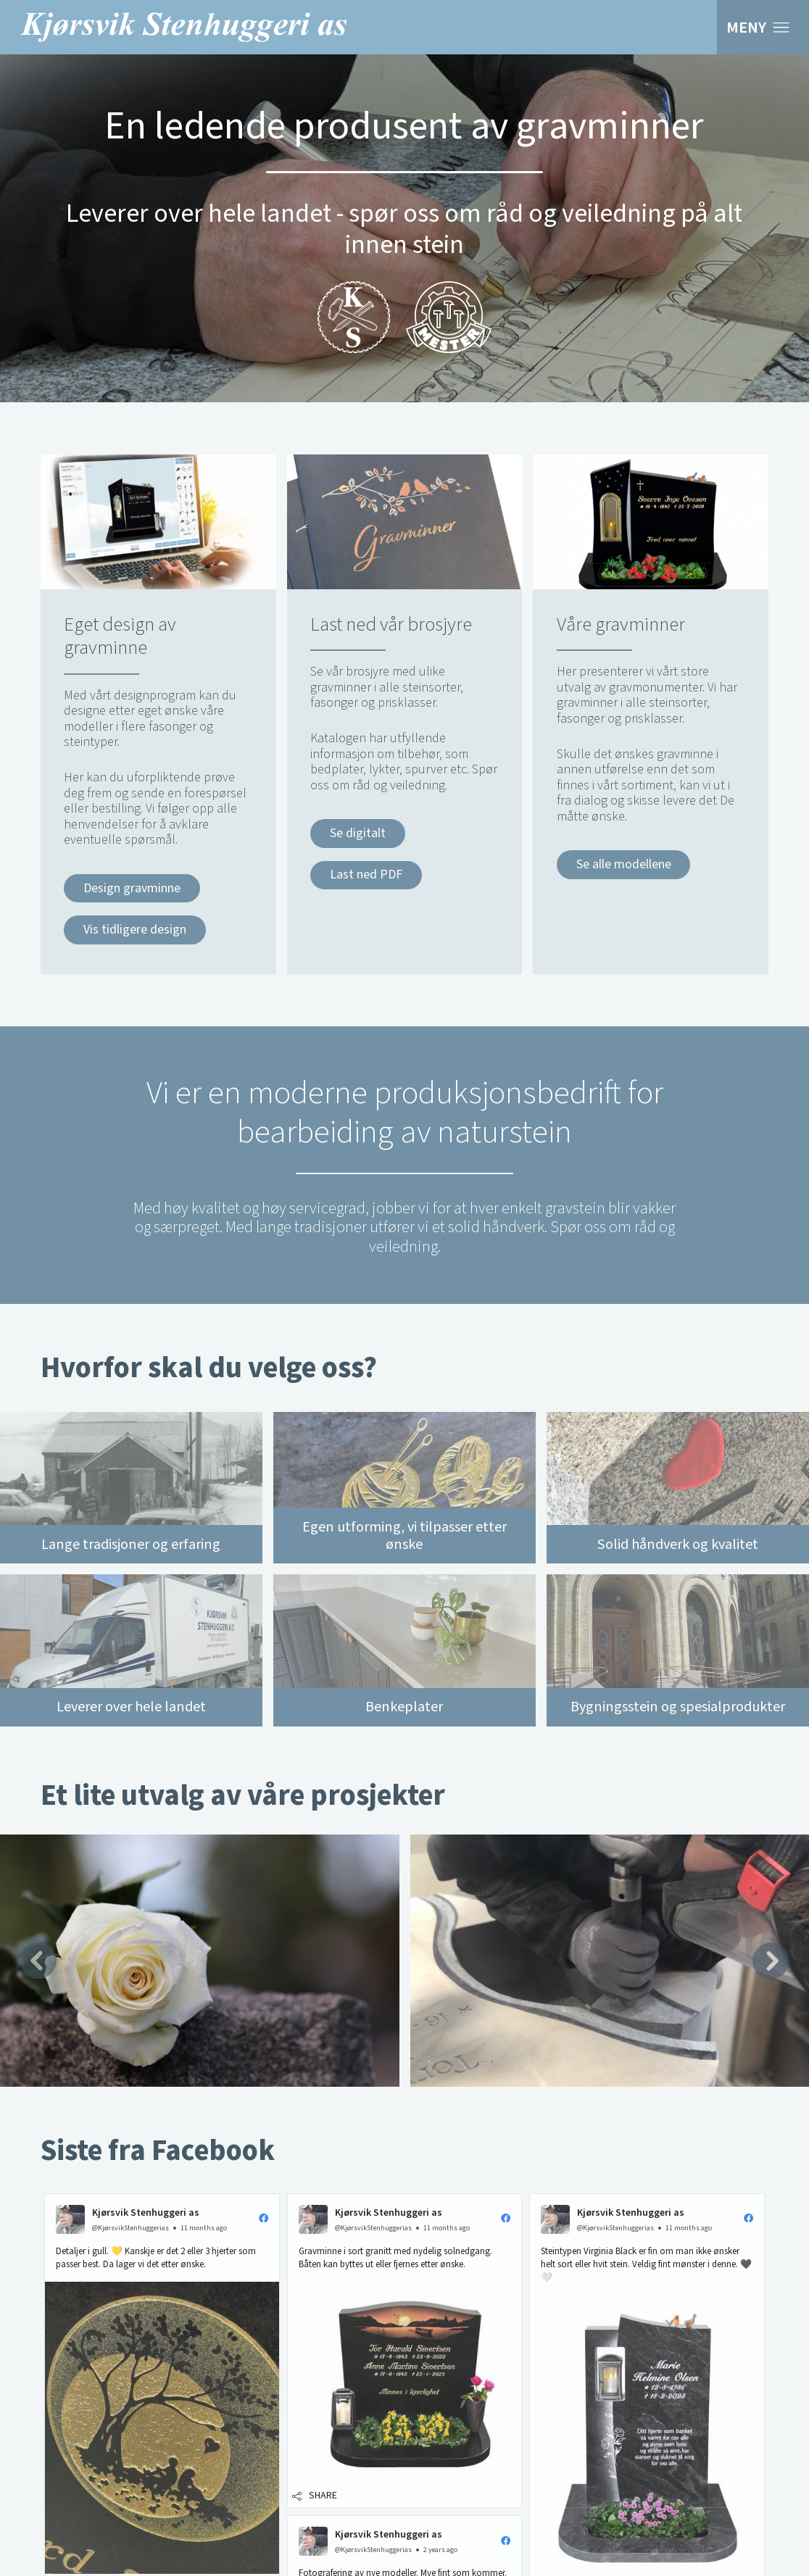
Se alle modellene (623, 864)
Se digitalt (358, 833)
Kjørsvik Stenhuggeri (183, 27)
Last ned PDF (366, 874)
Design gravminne (132, 888)
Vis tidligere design (134, 930)
